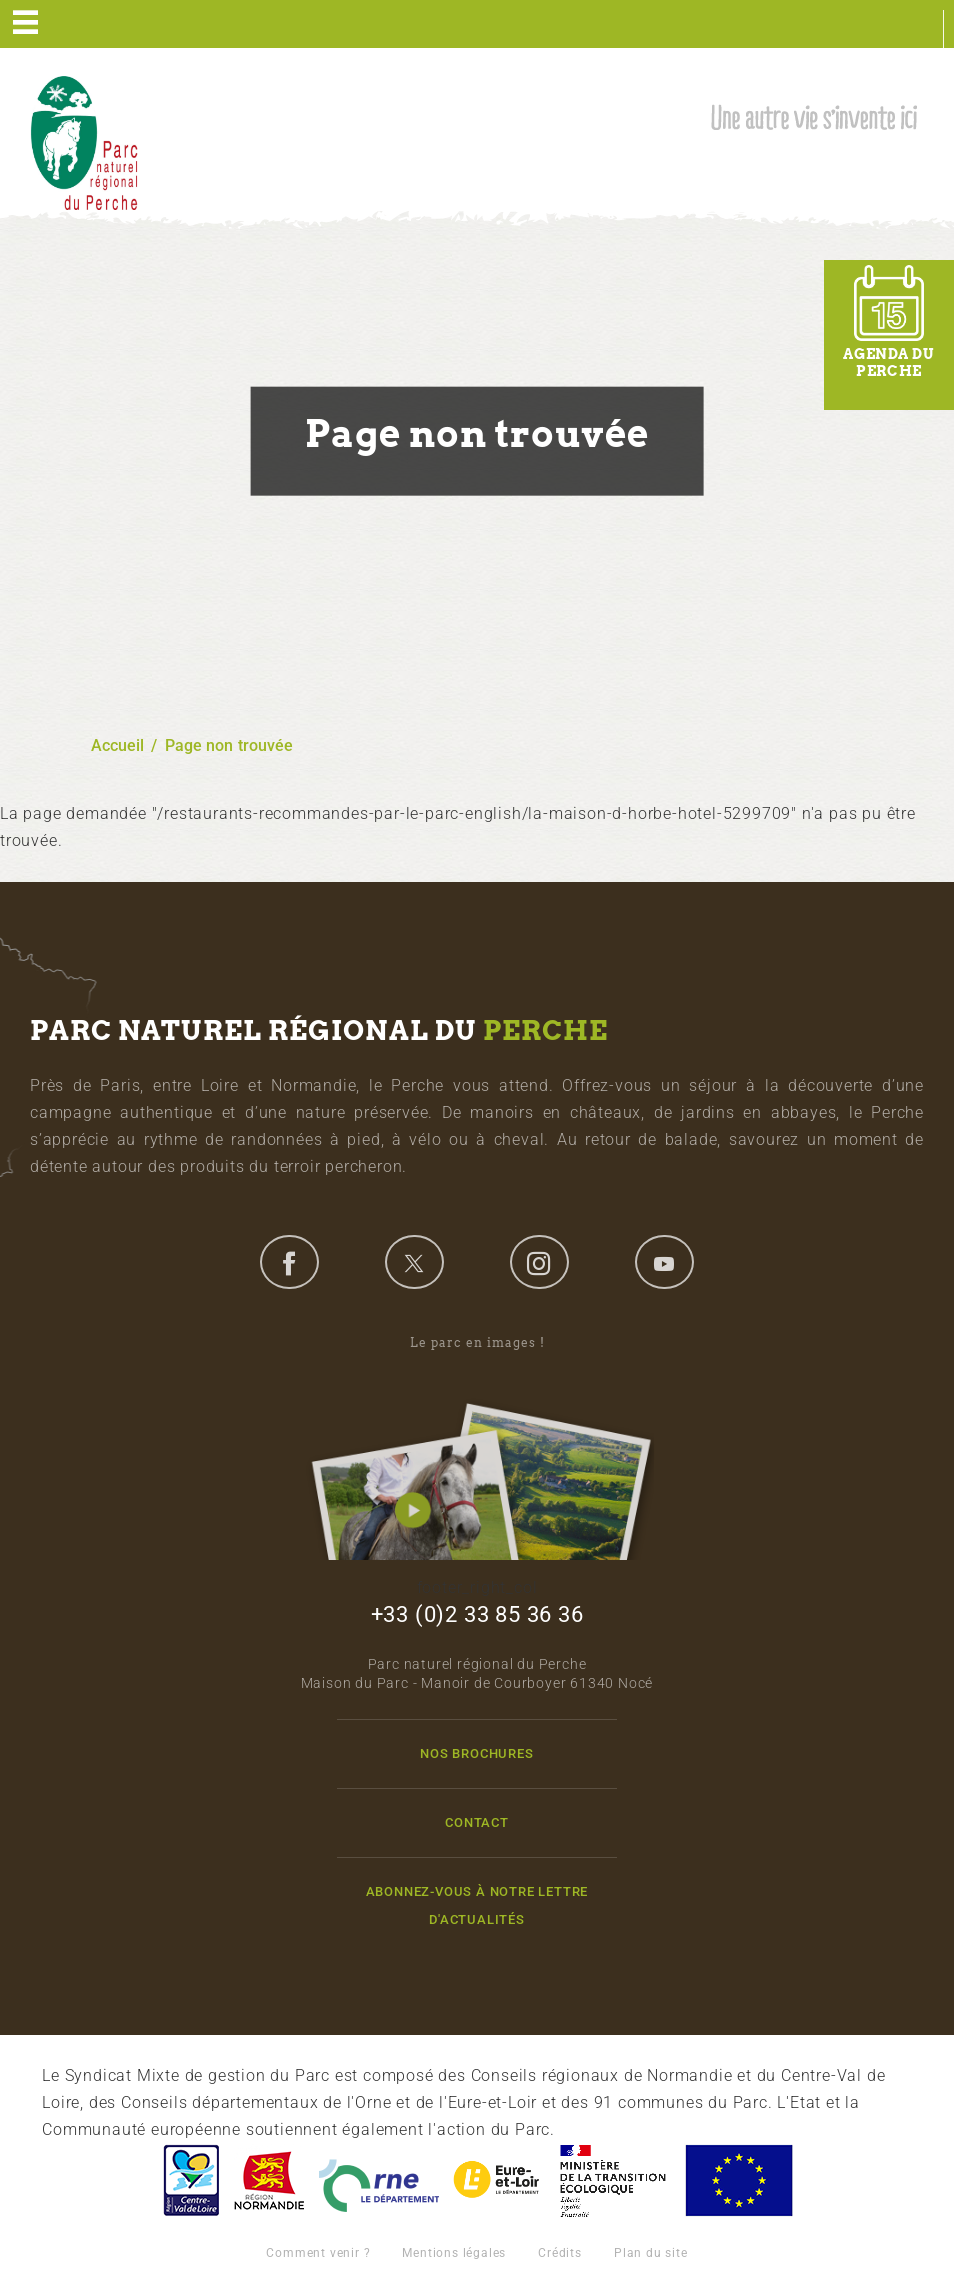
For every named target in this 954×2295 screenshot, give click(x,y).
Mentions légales (454, 2253)
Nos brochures (476, 1753)
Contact (477, 1822)
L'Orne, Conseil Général (379, 2180)
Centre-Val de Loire (190, 2180)
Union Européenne (738, 2180)
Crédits (560, 2253)
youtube (664, 1262)
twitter (414, 1262)
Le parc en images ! (477, 1447)
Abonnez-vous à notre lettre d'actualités (477, 1905)
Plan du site (651, 2253)
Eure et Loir (498, 2180)
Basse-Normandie (269, 2180)
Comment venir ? (318, 2253)
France (613, 2180)
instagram (539, 1262)
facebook (289, 1262)
